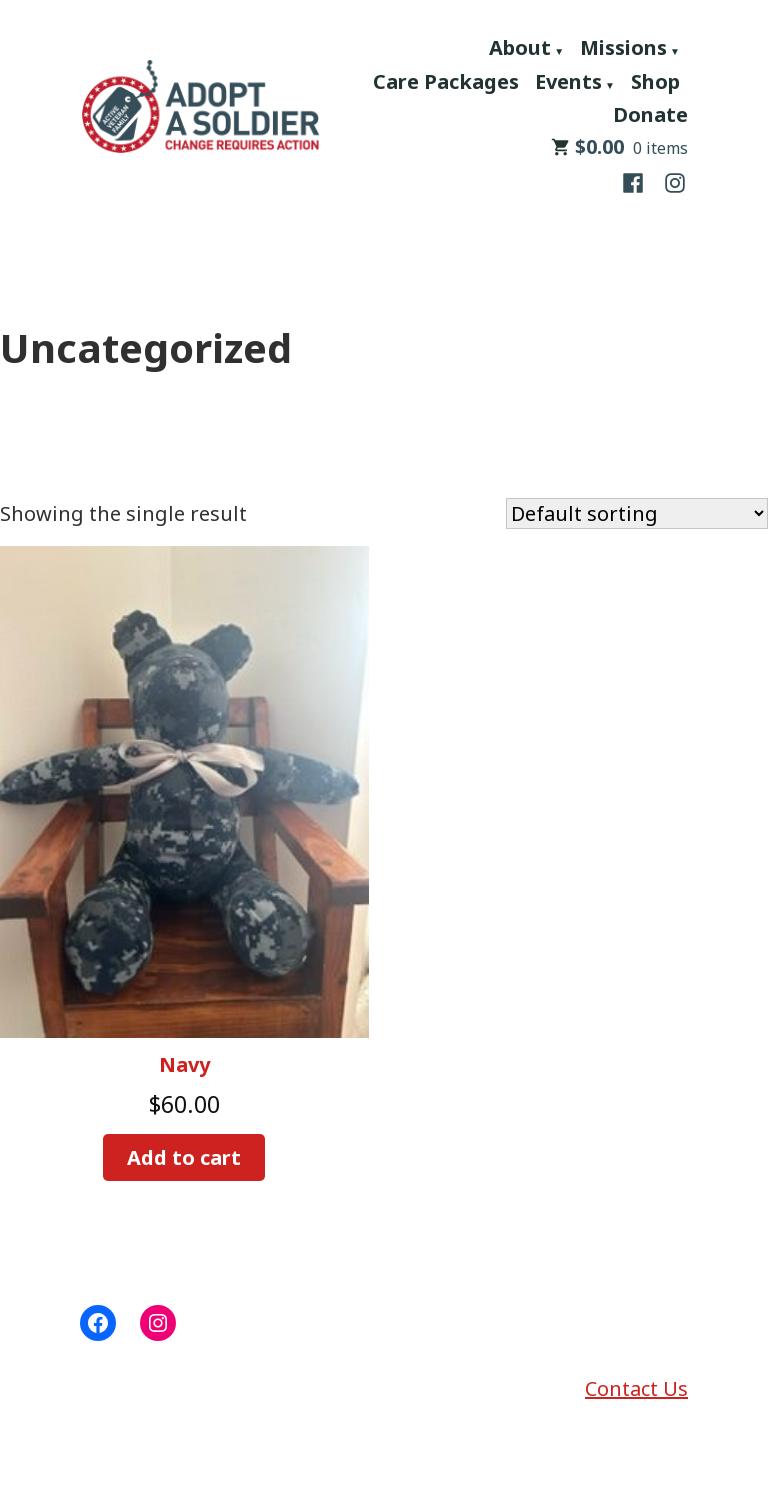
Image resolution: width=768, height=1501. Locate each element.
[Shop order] (637, 513)
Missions (623, 47)
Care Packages (446, 81)
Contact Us (636, 1388)
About (520, 47)
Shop (655, 81)
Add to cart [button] (184, 1157)
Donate (650, 114)
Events (568, 81)
